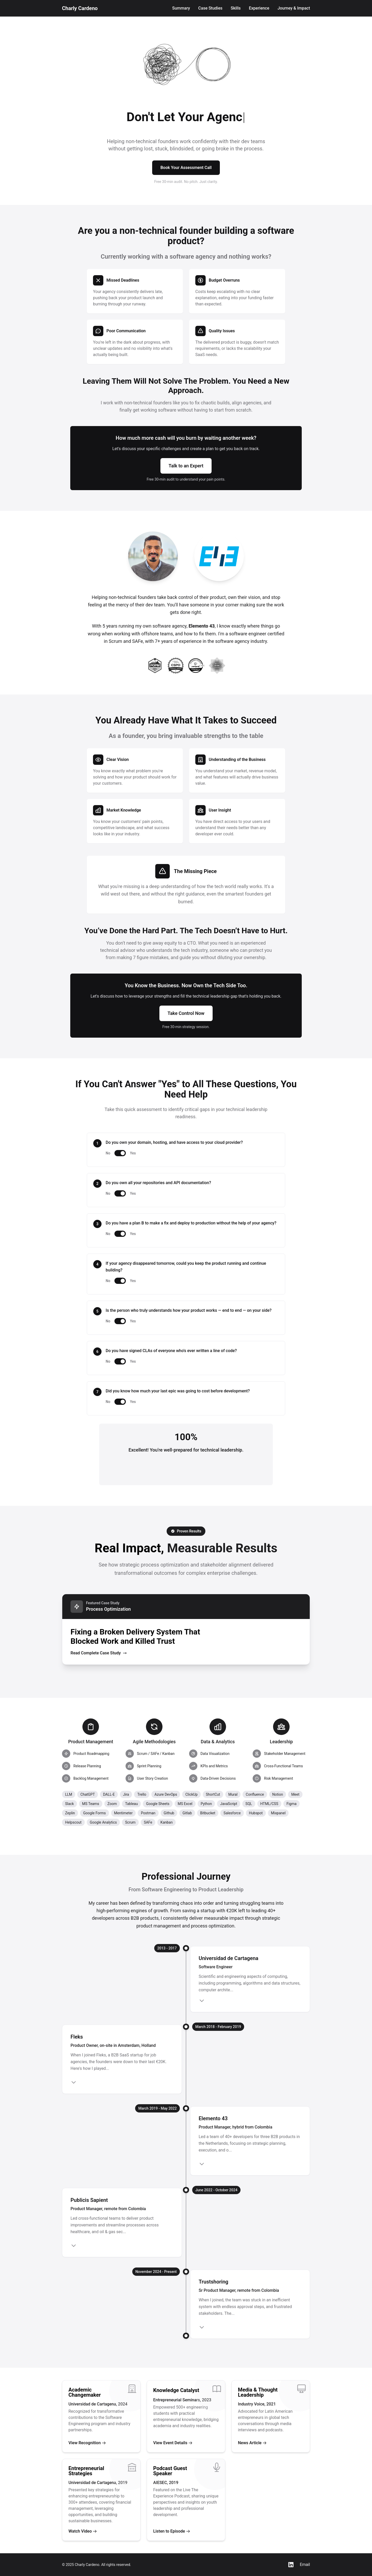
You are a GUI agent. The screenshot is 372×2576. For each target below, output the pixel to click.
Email (305, 2564)
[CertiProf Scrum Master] (196, 665)
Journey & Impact (293, 8)
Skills (236, 8)
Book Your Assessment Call (186, 167)
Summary (181, 8)
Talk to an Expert (186, 465)
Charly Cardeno (80, 8)
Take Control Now (186, 1013)
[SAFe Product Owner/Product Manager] (155, 665)
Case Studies (210, 8)
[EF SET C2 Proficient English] (217, 665)
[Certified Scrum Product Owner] (175, 665)
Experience (259, 8)
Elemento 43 (202, 626)
